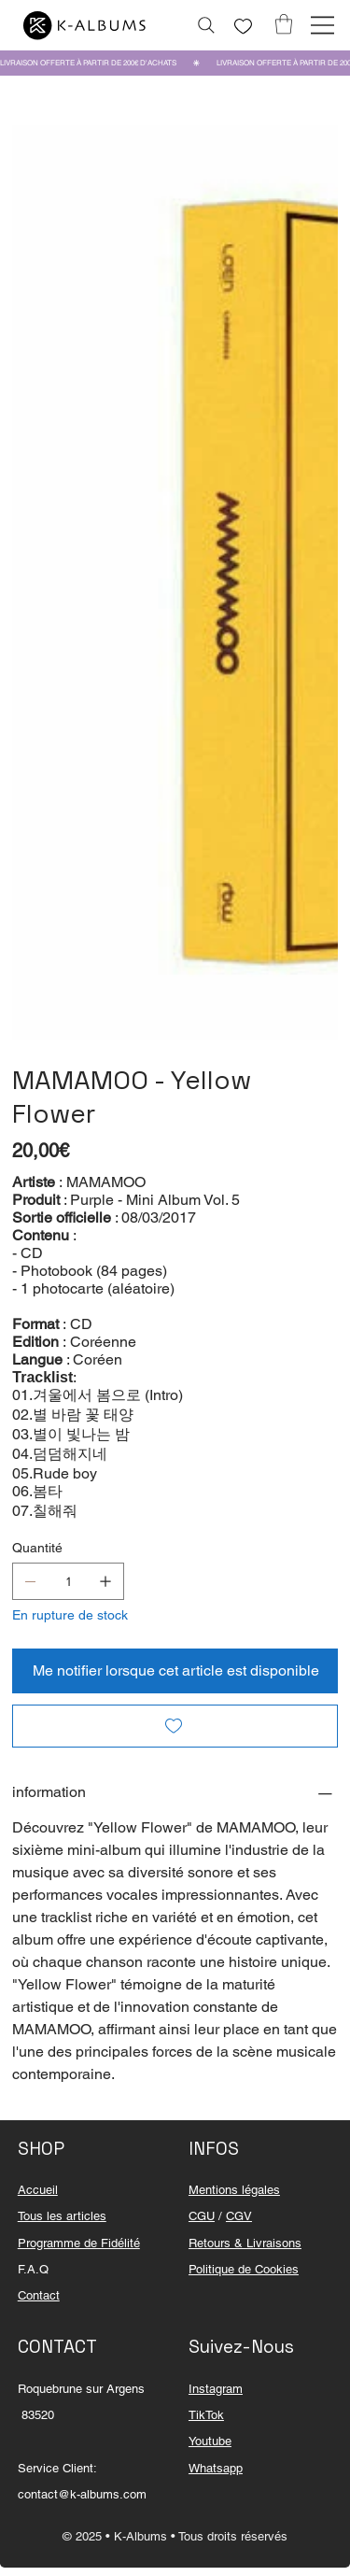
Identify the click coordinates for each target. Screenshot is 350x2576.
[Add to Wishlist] (174, 1726)
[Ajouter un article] (105, 1581)
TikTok (206, 2415)
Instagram (216, 2389)
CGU (202, 2216)
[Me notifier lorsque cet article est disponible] (174, 1671)
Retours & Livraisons (245, 2243)
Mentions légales (234, 2190)
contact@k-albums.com (82, 2494)
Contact (39, 2295)
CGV (239, 2216)
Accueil (38, 2190)
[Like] (243, 26)
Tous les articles (62, 2216)
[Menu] (322, 25)
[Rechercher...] (206, 25)
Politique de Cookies (244, 2269)
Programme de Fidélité (79, 2243)
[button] (283, 24)
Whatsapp (216, 2468)
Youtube (210, 2441)
